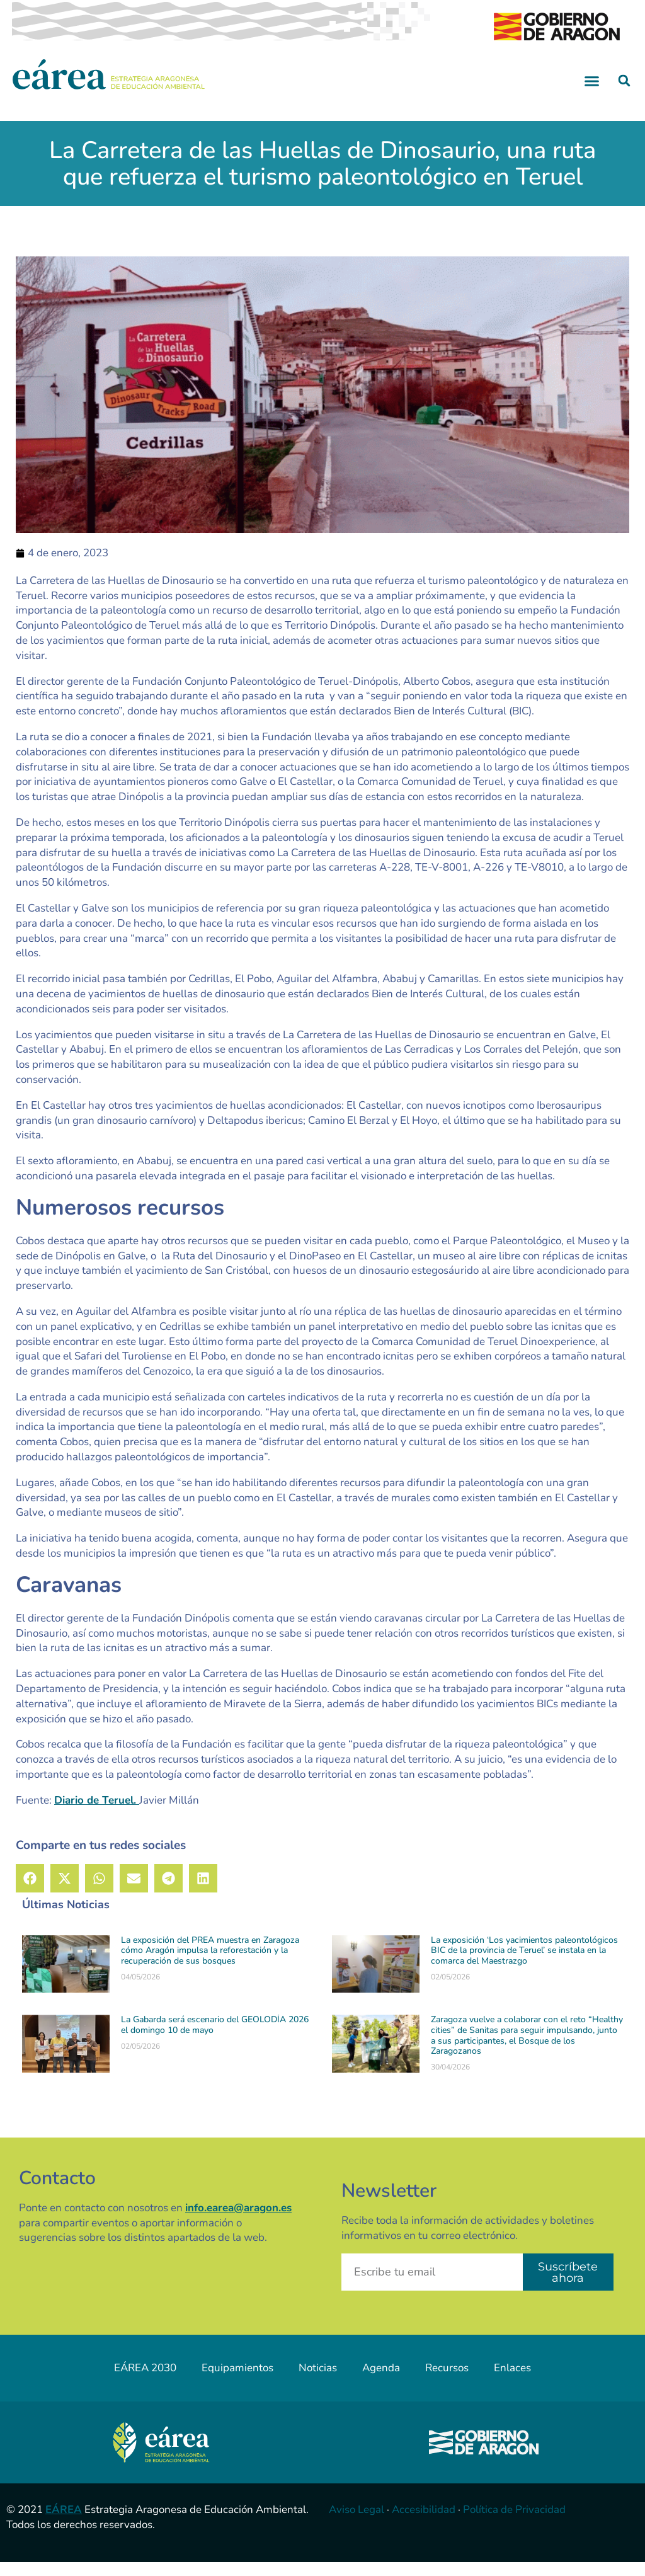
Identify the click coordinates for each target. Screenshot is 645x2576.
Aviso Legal (356, 2524)
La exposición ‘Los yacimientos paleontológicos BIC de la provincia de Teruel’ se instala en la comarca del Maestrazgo (524, 1964)
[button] (592, 94)
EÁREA (63, 2524)
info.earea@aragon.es (238, 2221)
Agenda (381, 2382)
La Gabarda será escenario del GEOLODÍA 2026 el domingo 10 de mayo (215, 2038)
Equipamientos (237, 2382)
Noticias (318, 2382)
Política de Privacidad (514, 2524)
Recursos (447, 2382)
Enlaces (512, 2382)
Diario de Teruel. (96, 1814)
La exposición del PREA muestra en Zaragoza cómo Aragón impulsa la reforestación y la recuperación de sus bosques (210, 1964)
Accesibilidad (423, 2524)
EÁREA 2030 (145, 2382)
